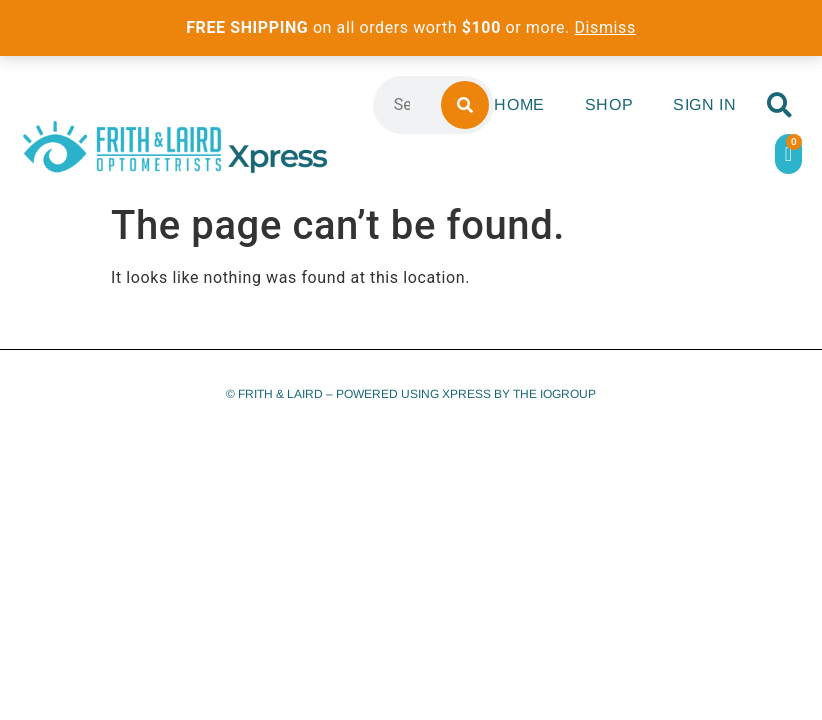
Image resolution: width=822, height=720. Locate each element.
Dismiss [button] (605, 27)
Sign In (704, 104)
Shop (609, 104)
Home (519, 104)
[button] (779, 105)
